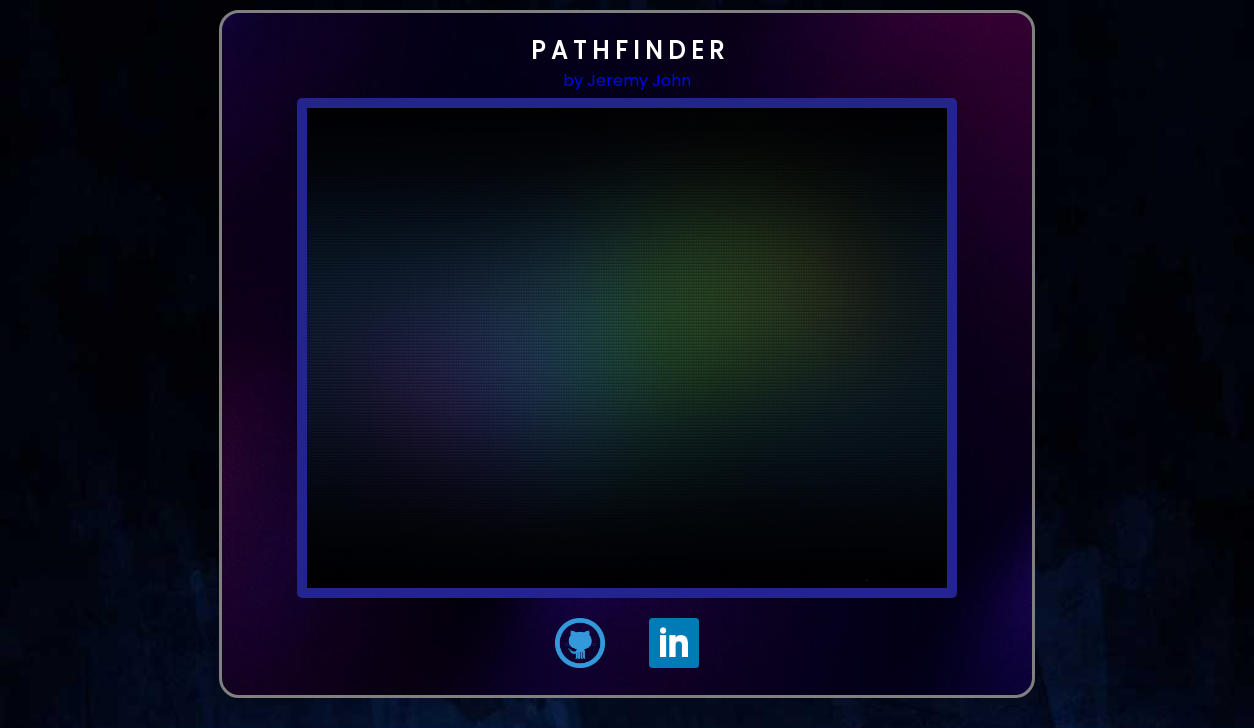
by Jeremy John (627, 80)
